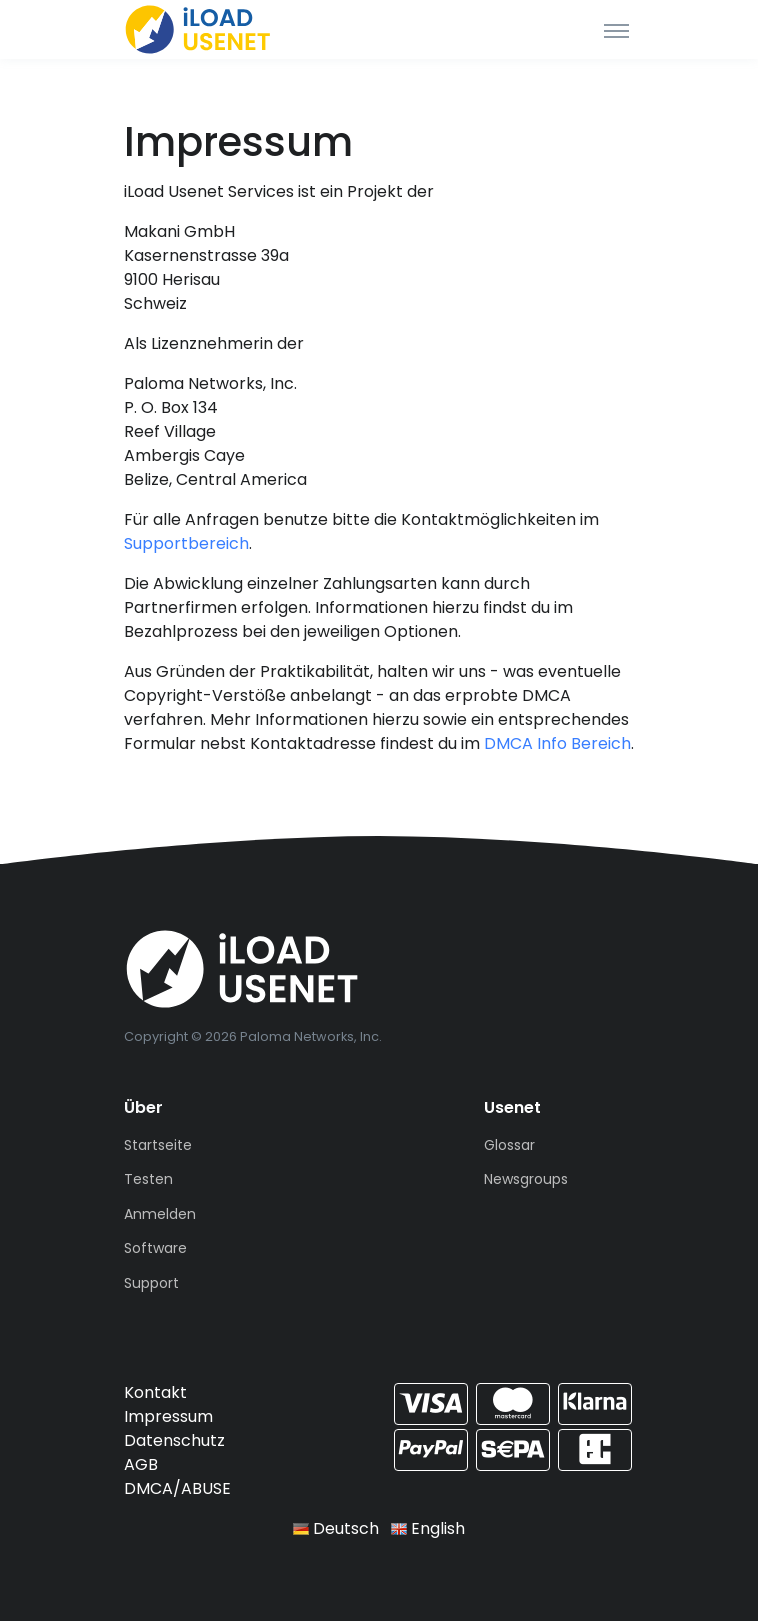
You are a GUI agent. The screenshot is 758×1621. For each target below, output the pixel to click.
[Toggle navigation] (616, 30)
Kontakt (155, 1392)
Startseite (158, 1145)
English (428, 1528)
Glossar (509, 1145)
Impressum (168, 1416)
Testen (148, 1179)
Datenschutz (174, 1440)
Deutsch (336, 1528)
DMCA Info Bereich (557, 743)
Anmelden (160, 1214)
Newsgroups (526, 1179)
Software (155, 1248)
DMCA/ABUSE (177, 1488)
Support (151, 1283)
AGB (141, 1464)
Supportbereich (186, 543)
